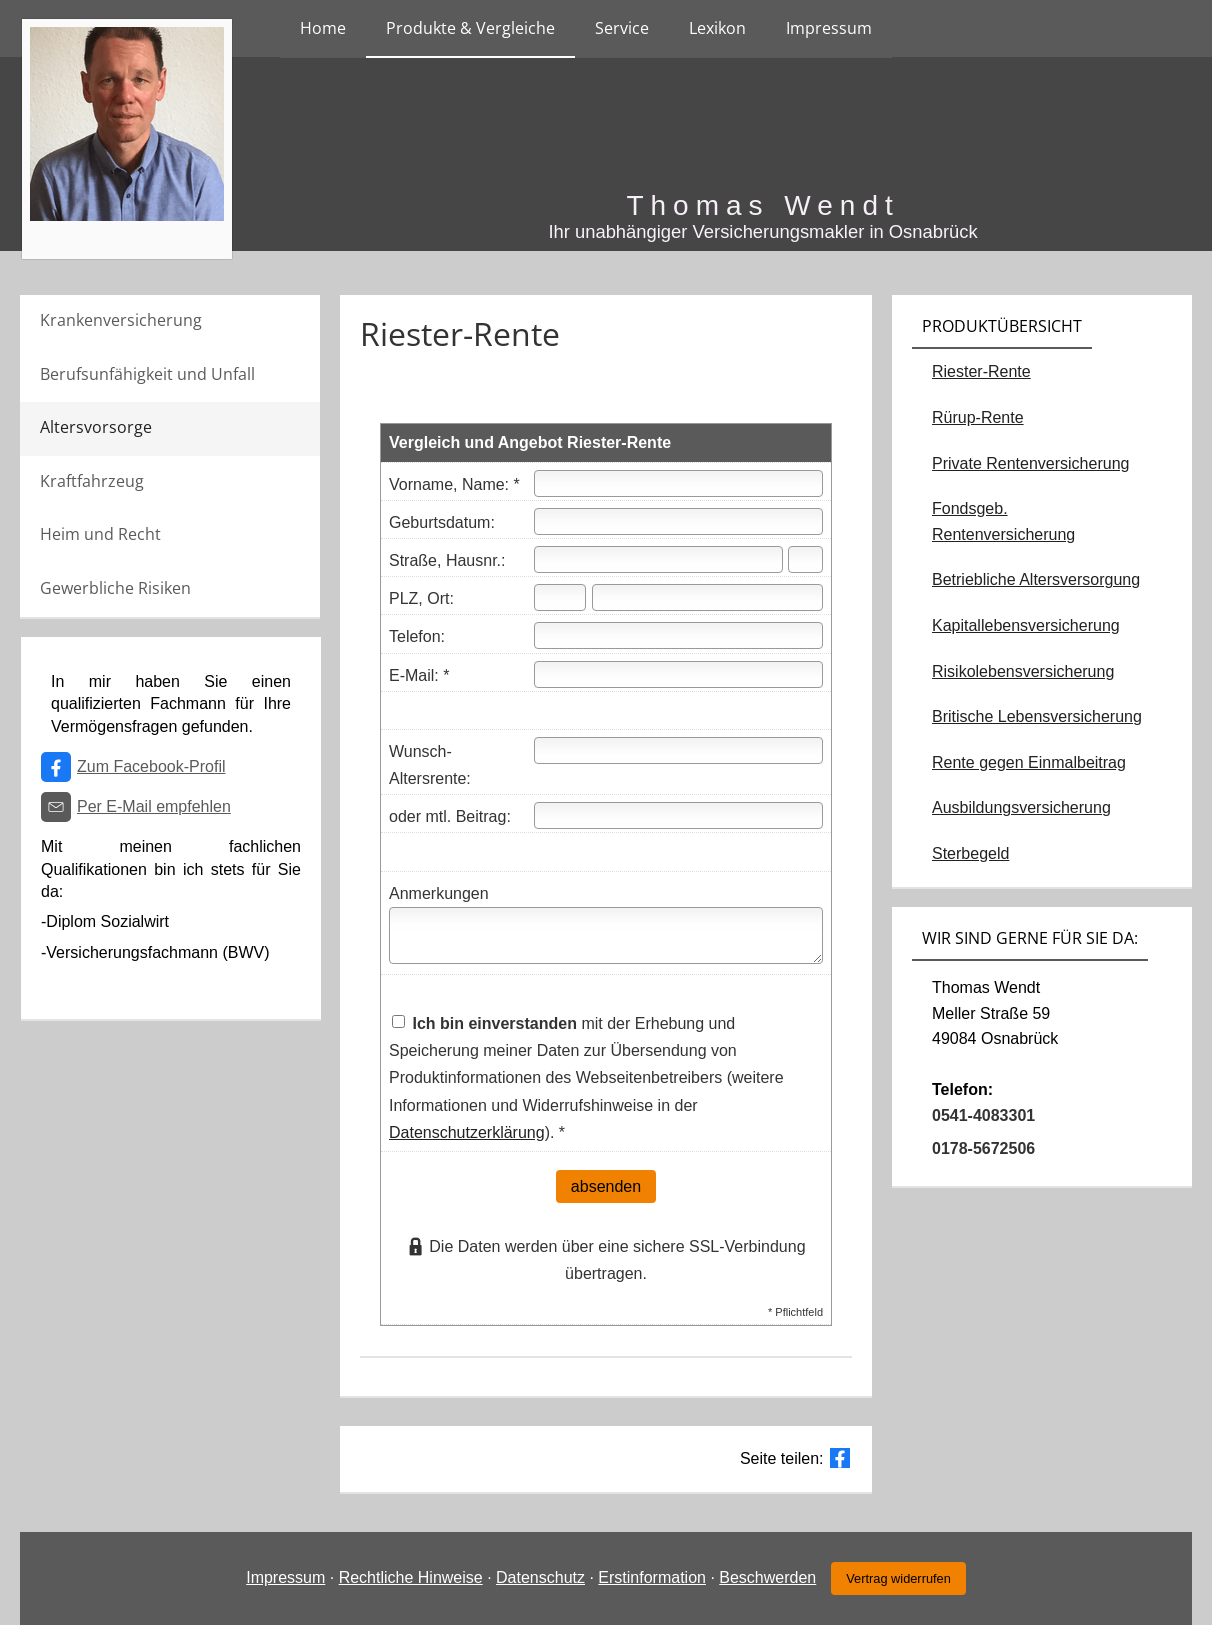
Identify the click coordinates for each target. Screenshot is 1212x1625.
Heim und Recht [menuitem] (100, 534)
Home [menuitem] (323, 28)
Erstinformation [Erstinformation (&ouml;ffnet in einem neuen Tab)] (652, 1577)
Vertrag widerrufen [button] (898, 1578)
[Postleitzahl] (560, 597)
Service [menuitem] (622, 28)
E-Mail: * (419, 675)
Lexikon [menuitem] (717, 28)
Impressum (285, 1577)
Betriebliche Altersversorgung (1036, 579)
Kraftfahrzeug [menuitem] (92, 481)
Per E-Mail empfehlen (154, 806)
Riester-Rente (981, 371)
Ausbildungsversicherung (1021, 807)
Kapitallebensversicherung (1026, 625)
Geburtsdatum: (442, 522)
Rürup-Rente (978, 417)
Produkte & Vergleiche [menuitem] (470, 28)
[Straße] (658, 559)
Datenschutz (540, 1577)
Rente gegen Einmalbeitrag (1029, 762)
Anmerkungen (439, 893)
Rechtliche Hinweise (411, 1577)
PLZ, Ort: (421, 598)
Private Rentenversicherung (1030, 463)
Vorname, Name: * (454, 484)
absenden (606, 1186)
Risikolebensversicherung (1023, 671)
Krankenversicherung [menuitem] (121, 320)
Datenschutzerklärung (467, 1132)
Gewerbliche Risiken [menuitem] (115, 588)
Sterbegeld (970, 853)
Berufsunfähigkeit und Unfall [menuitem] (147, 374)
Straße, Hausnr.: (447, 560)
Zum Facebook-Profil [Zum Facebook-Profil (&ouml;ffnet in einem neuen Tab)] (151, 766)
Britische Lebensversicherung (1037, 716)
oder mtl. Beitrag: (450, 816)
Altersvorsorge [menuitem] (96, 427)
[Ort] (707, 597)
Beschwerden (767, 1577)
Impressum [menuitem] (829, 28)
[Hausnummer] (805, 559)
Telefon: (417, 636)
